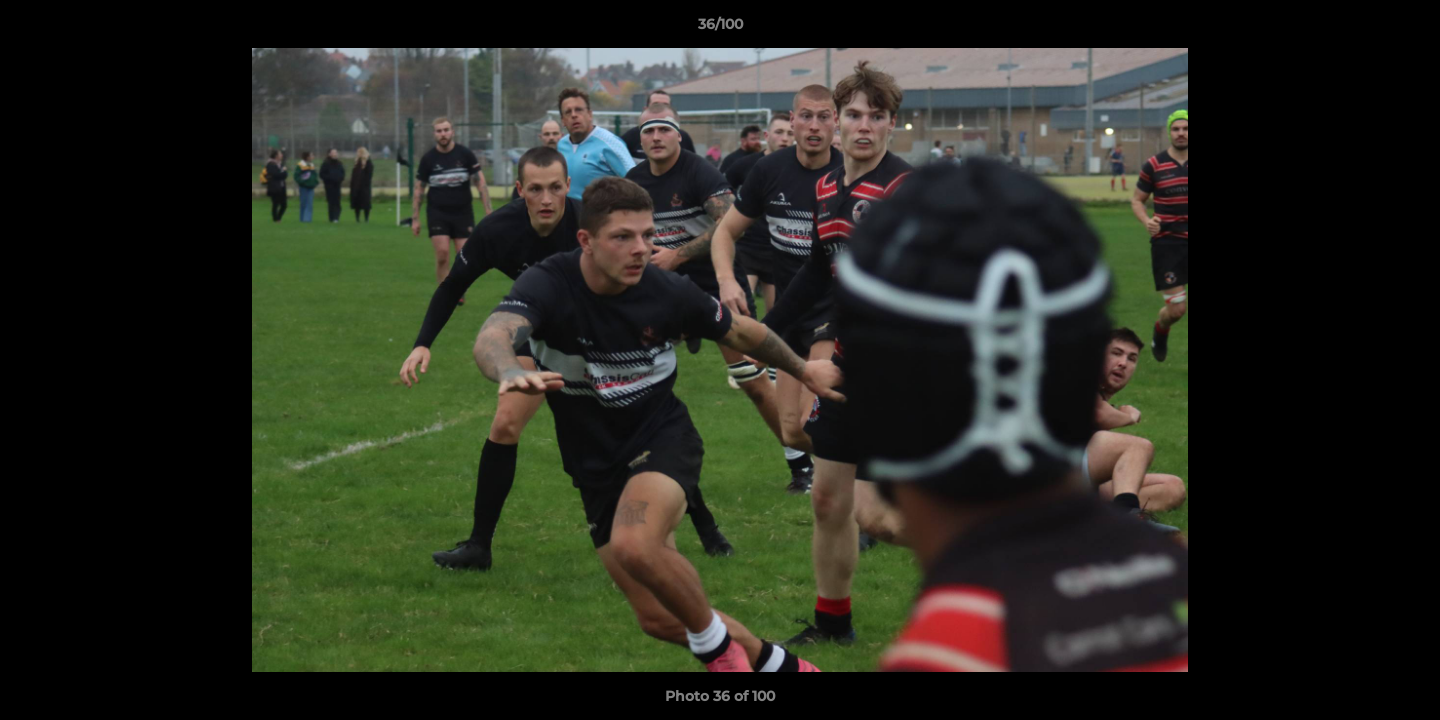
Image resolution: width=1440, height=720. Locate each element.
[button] (1404, 29)
